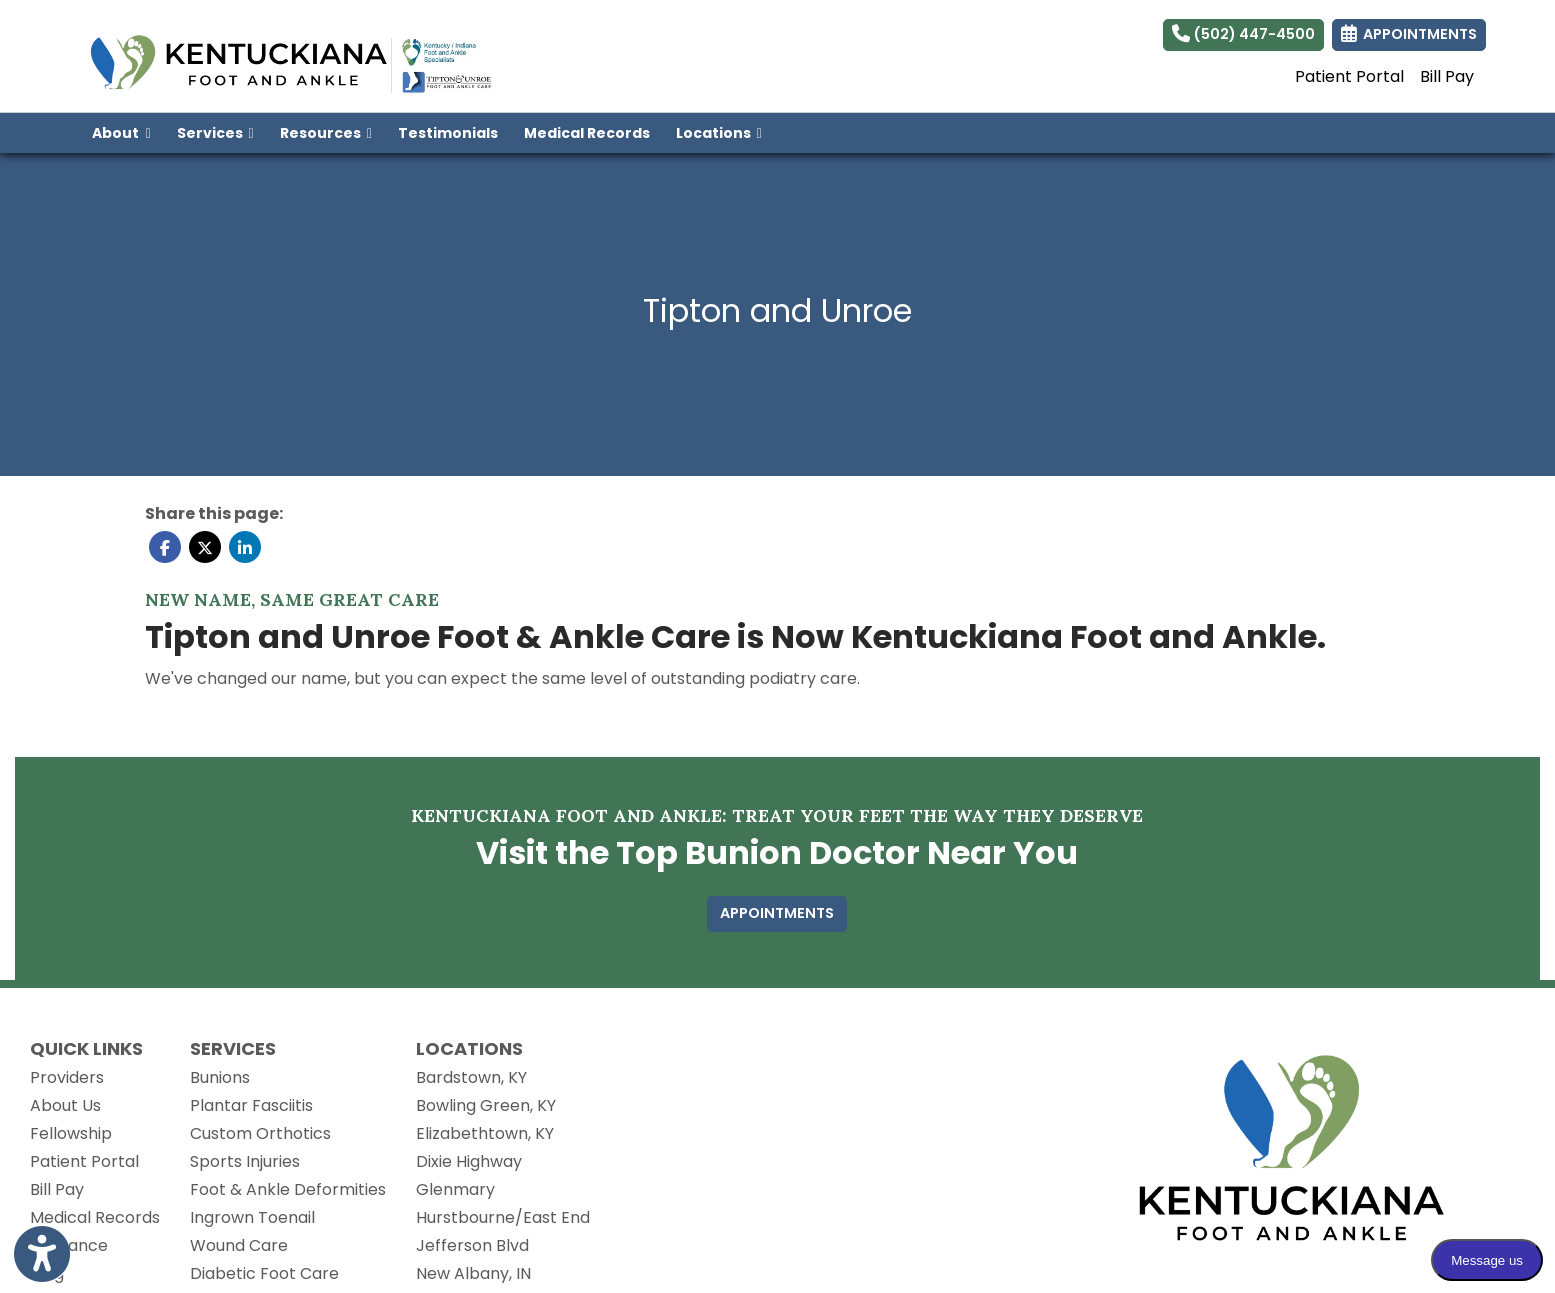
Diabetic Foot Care (264, 1273)
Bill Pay (1447, 76)
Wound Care (239, 1245)
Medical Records (593, 131)
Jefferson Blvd (472, 1245)
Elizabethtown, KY (485, 1133)
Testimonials (448, 133)
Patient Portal (1349, 76)
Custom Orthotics (260, 1133)
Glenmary (455, 1189)
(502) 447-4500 (1243, 34)
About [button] (121, 133)
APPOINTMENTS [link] (1409, 34)
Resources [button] (326, 133)
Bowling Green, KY (486, 1105)
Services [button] (215, 133)
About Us (65, 1105)
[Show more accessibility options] (42, 1256)
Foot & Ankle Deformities (288, 1189)
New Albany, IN (473, 1273)
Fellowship (71, 1133)
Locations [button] (719, 133)
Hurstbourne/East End (503, 1217)
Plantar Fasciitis (251, 1105)
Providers (67, 1077)
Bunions (220, 1077)
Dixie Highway (469, 1161)
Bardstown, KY (471, 1077)
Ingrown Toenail (252, 1217)
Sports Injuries (245, 1161)
